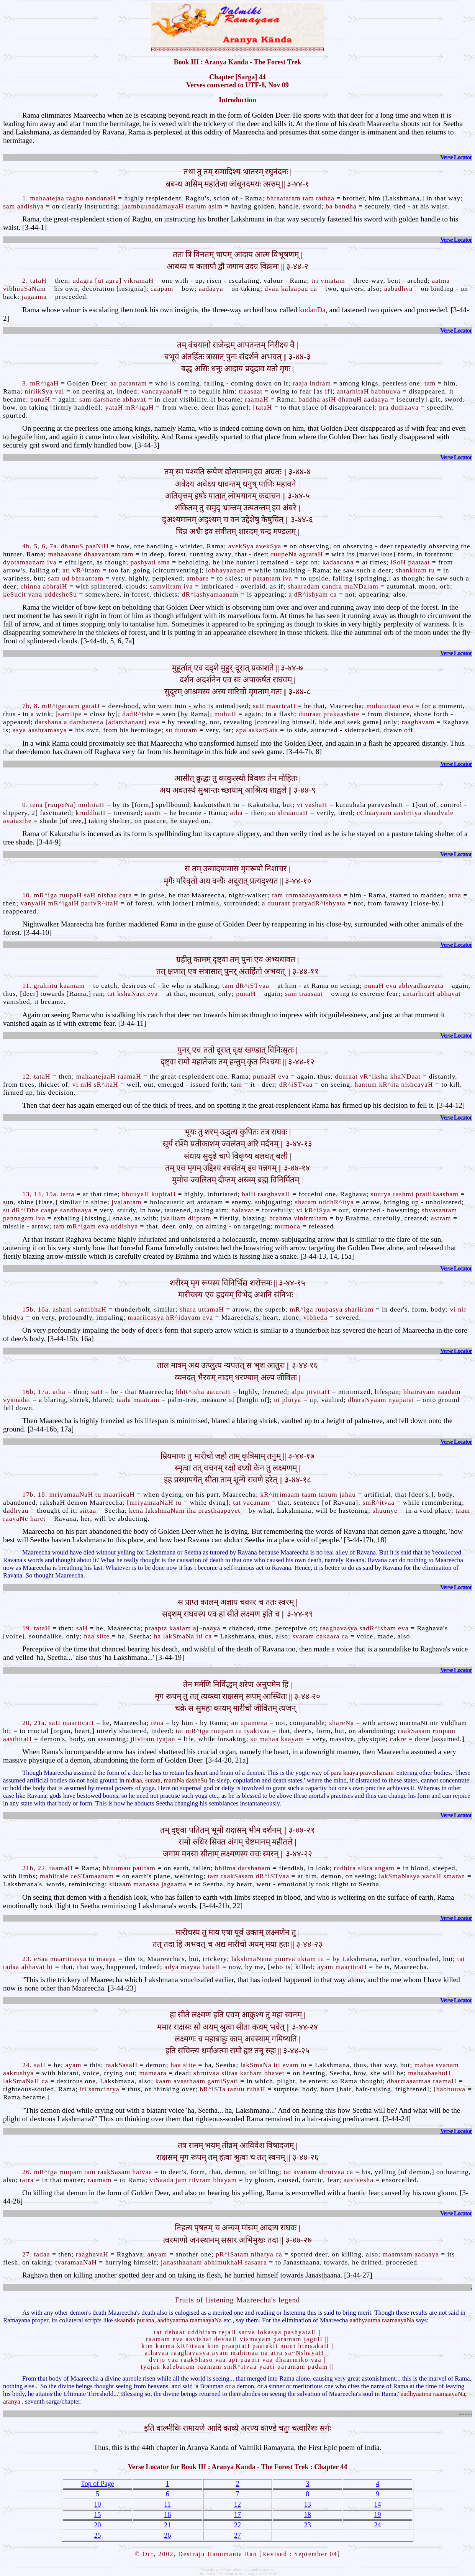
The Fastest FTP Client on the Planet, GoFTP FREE (237, 2574)
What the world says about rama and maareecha (237, 2570)
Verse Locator (456, 157)
